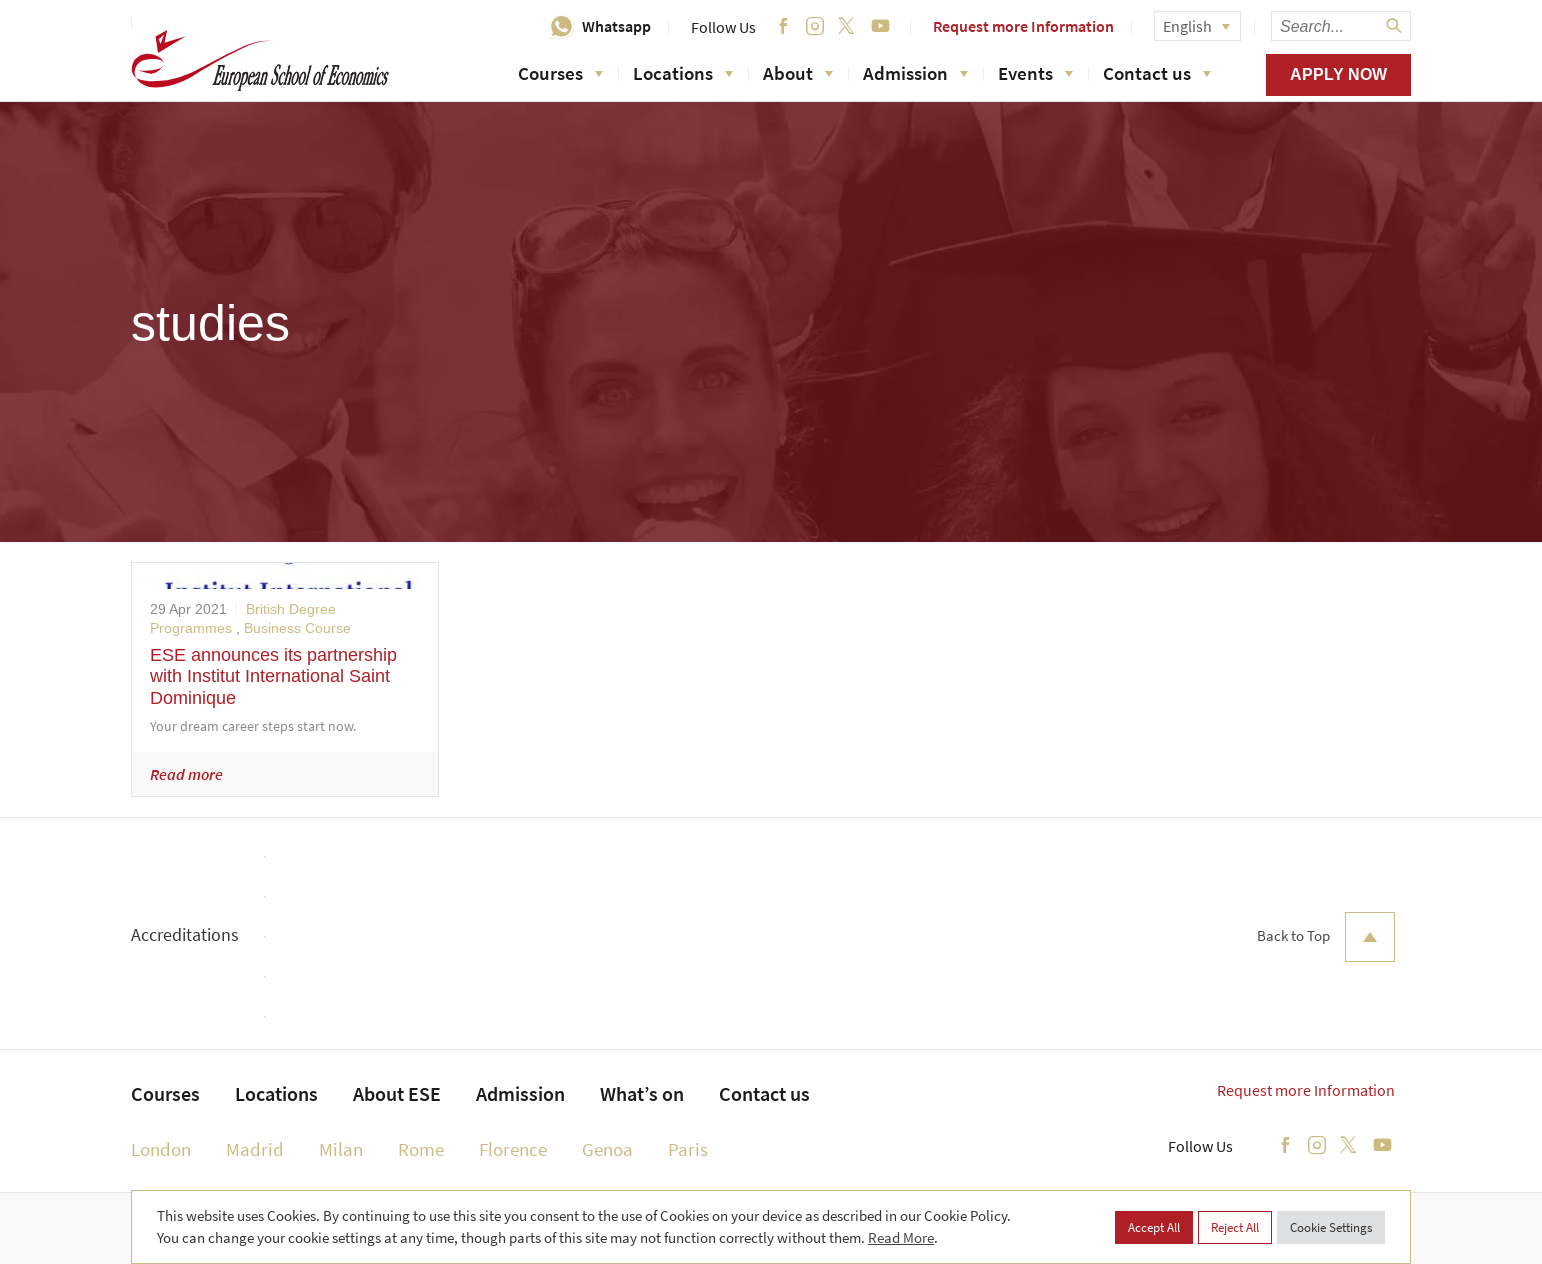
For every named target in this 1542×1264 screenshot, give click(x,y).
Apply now (1338, 74)
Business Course (297, 628)
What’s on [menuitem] (642, 1093)
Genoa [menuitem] (607, 1149)
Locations (683, 73)
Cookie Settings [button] (1331, 1227)
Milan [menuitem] (341, 1149)
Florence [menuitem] (513, 1149)
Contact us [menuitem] (764, 1093)
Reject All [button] (1235, 1227)
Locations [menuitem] (276, 1093)
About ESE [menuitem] (397, 1093)
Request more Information (1023, 26)
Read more (186, 774)
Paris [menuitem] (688, 1149)
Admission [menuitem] (520, 1093)
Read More (901, 1237)
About (798, 73)
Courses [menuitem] (165, 1093)
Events (1035, 73)
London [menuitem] (161, 1149)
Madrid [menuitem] (255, 1149)
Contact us (1157, 73)
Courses (560, 73)
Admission (915, 73)
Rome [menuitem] (421, 1149)
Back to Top (1326, 937)
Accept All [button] (1154, 1227)
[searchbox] (1341, 26)
